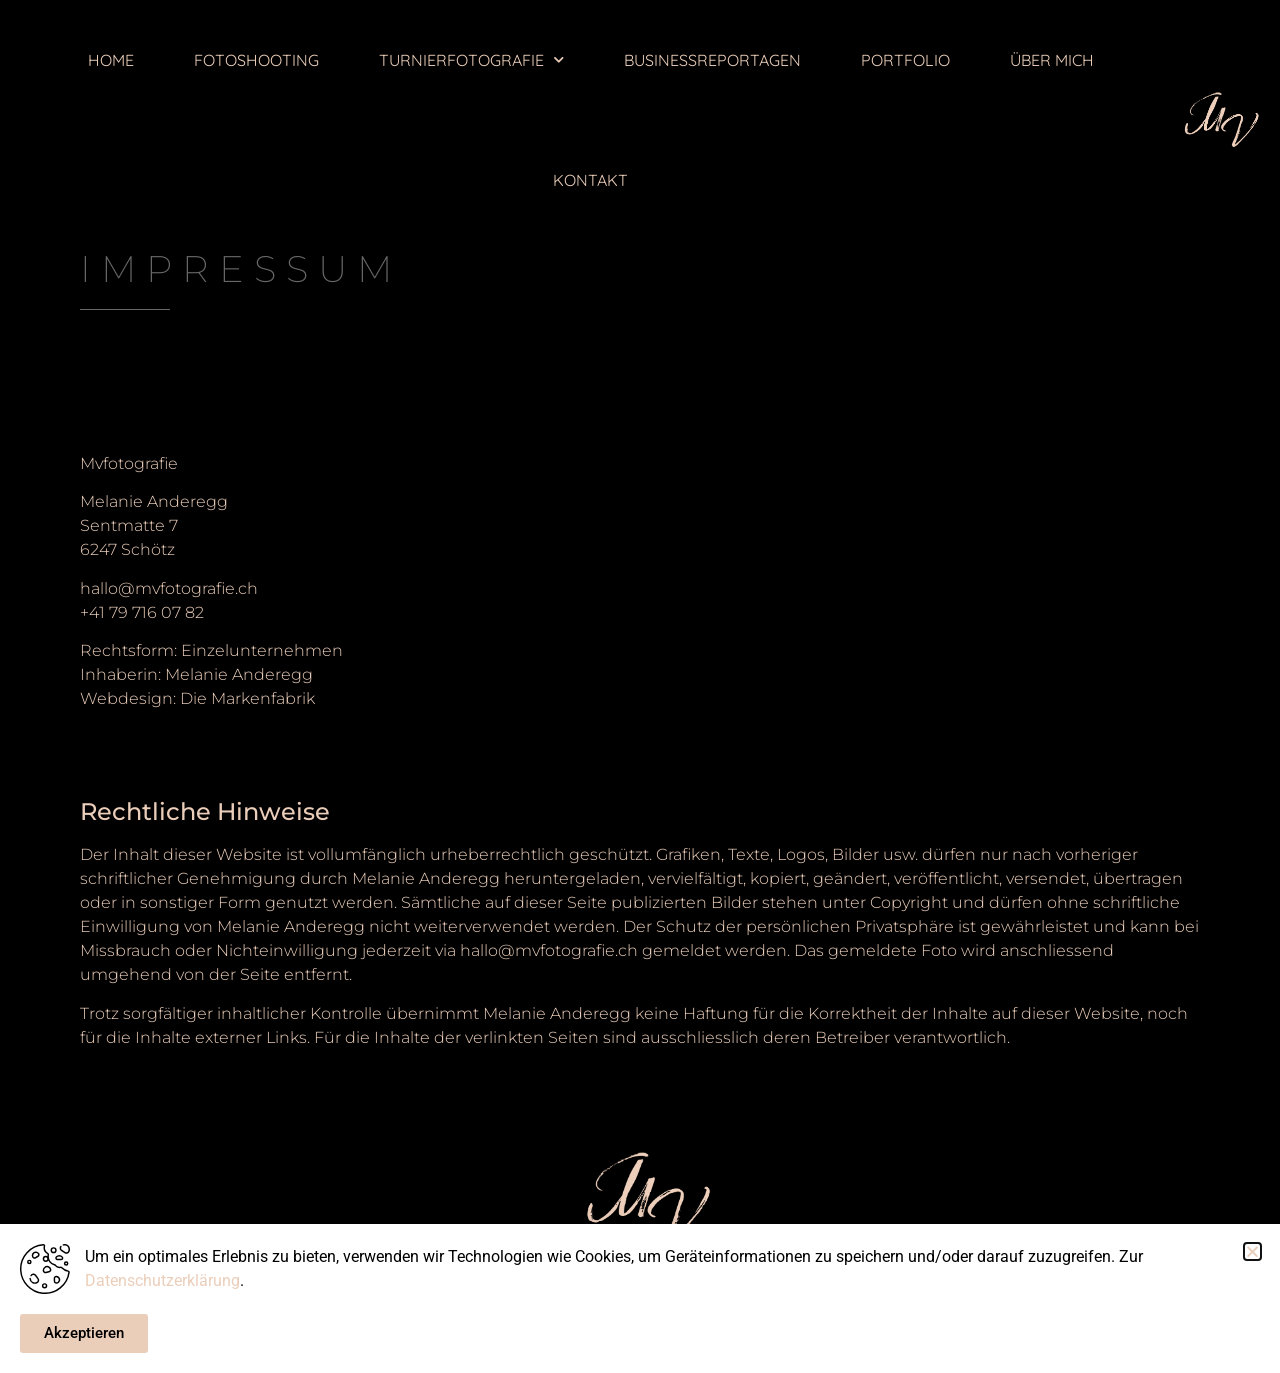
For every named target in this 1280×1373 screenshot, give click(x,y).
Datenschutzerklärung (162, 1280)
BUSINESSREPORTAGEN (712, 60)
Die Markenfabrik (247, 698)
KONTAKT (590, 180)
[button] (1252, 1251)
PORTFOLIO (905, 60)
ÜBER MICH (1052, 60)
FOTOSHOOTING (256, 60)
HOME (111, 60)
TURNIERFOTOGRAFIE (471, 59)
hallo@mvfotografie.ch (169, 588)
